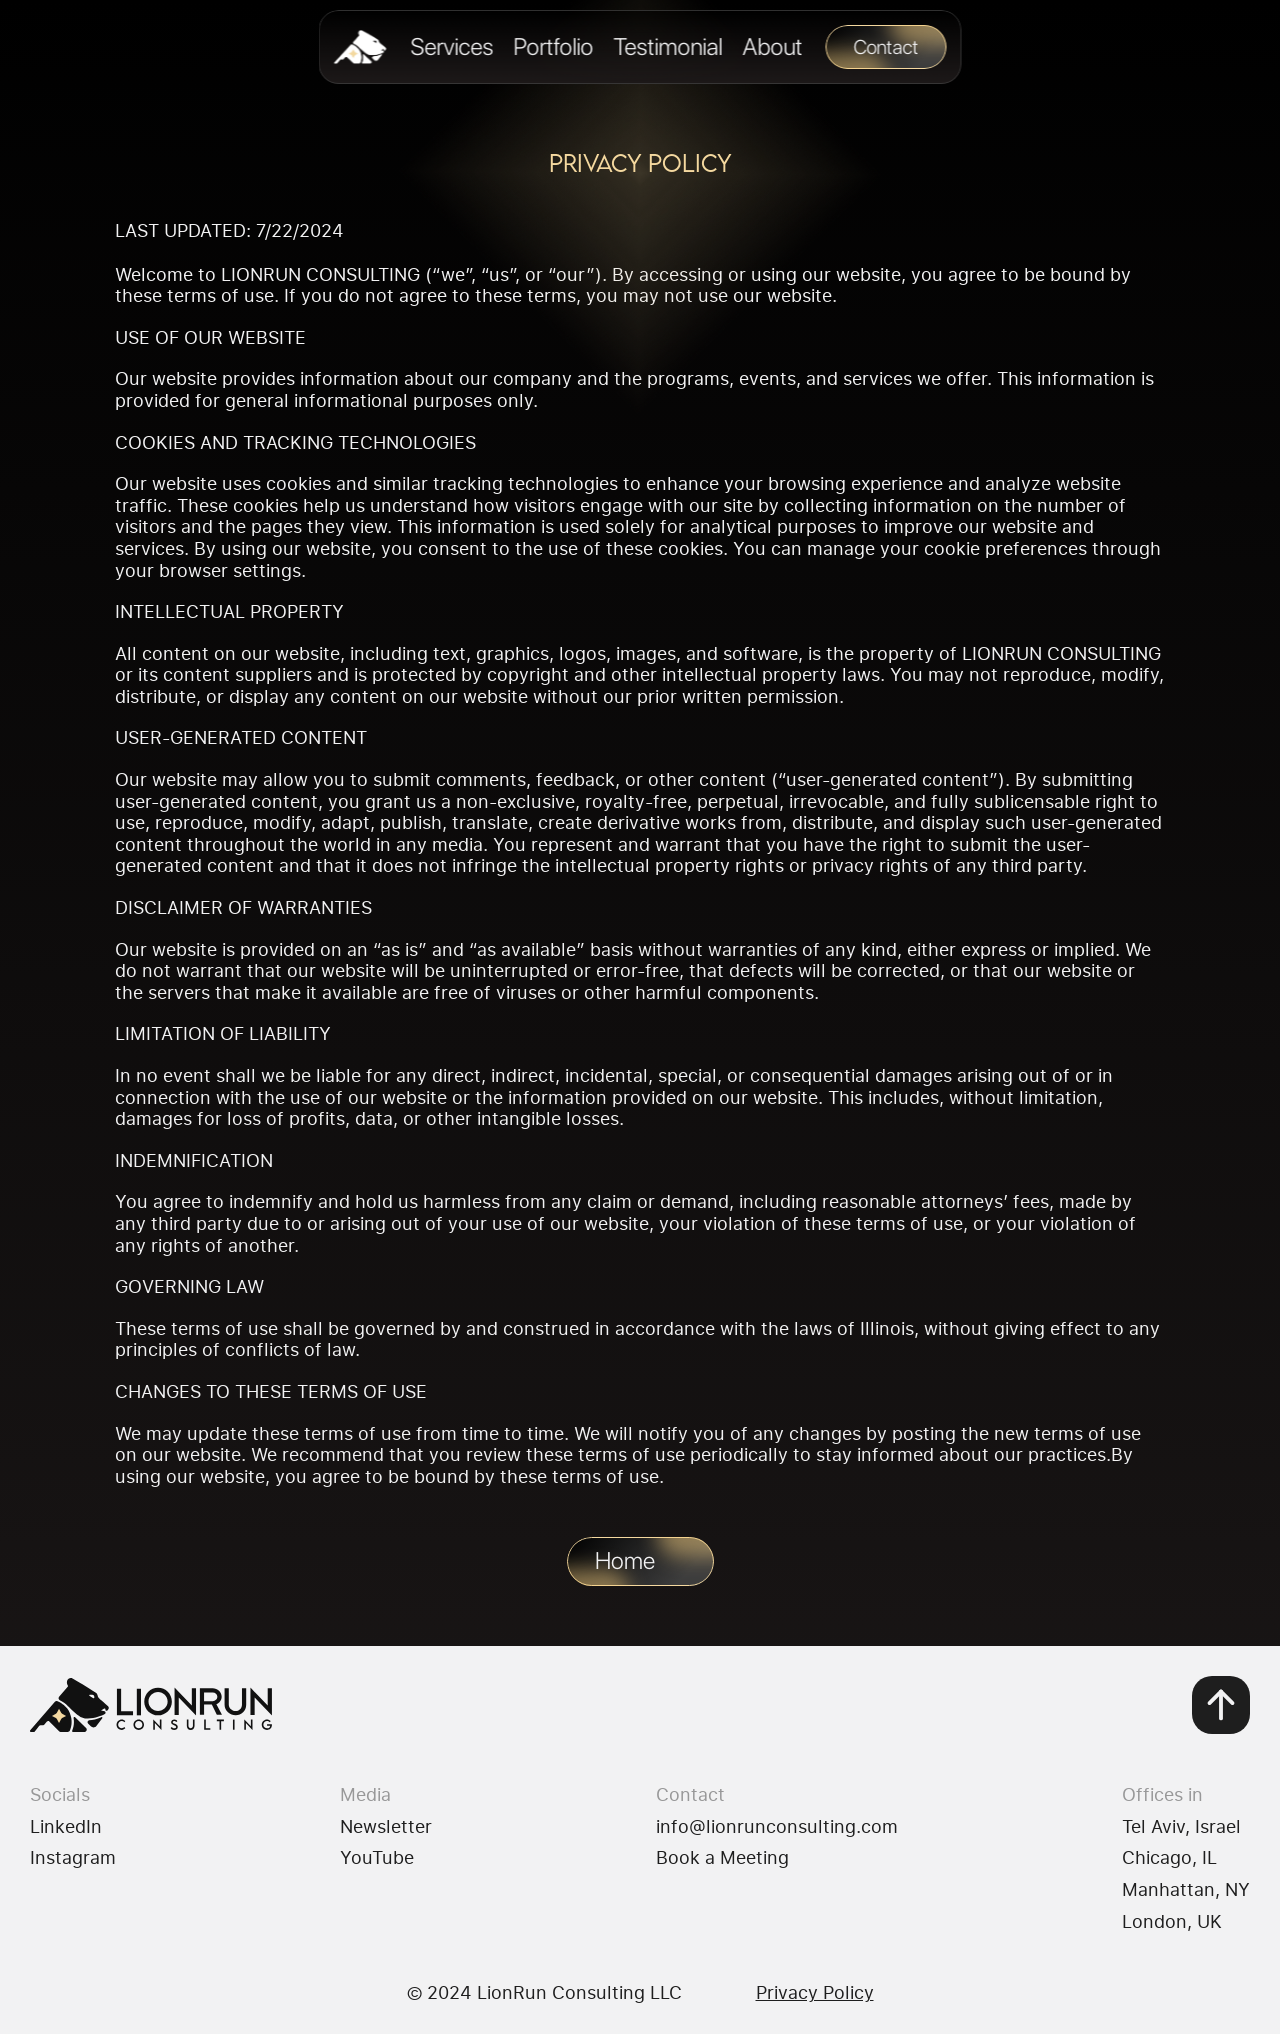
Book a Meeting (722, 1857)
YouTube (377, 1857)
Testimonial (667, 46)
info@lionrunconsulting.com (777, 1826)
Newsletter (386, 1826)
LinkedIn (66, 1826)
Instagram (73, 1857)
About (772, 46)
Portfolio (553, 46)
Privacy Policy (815, 1992)
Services (451, 46)
